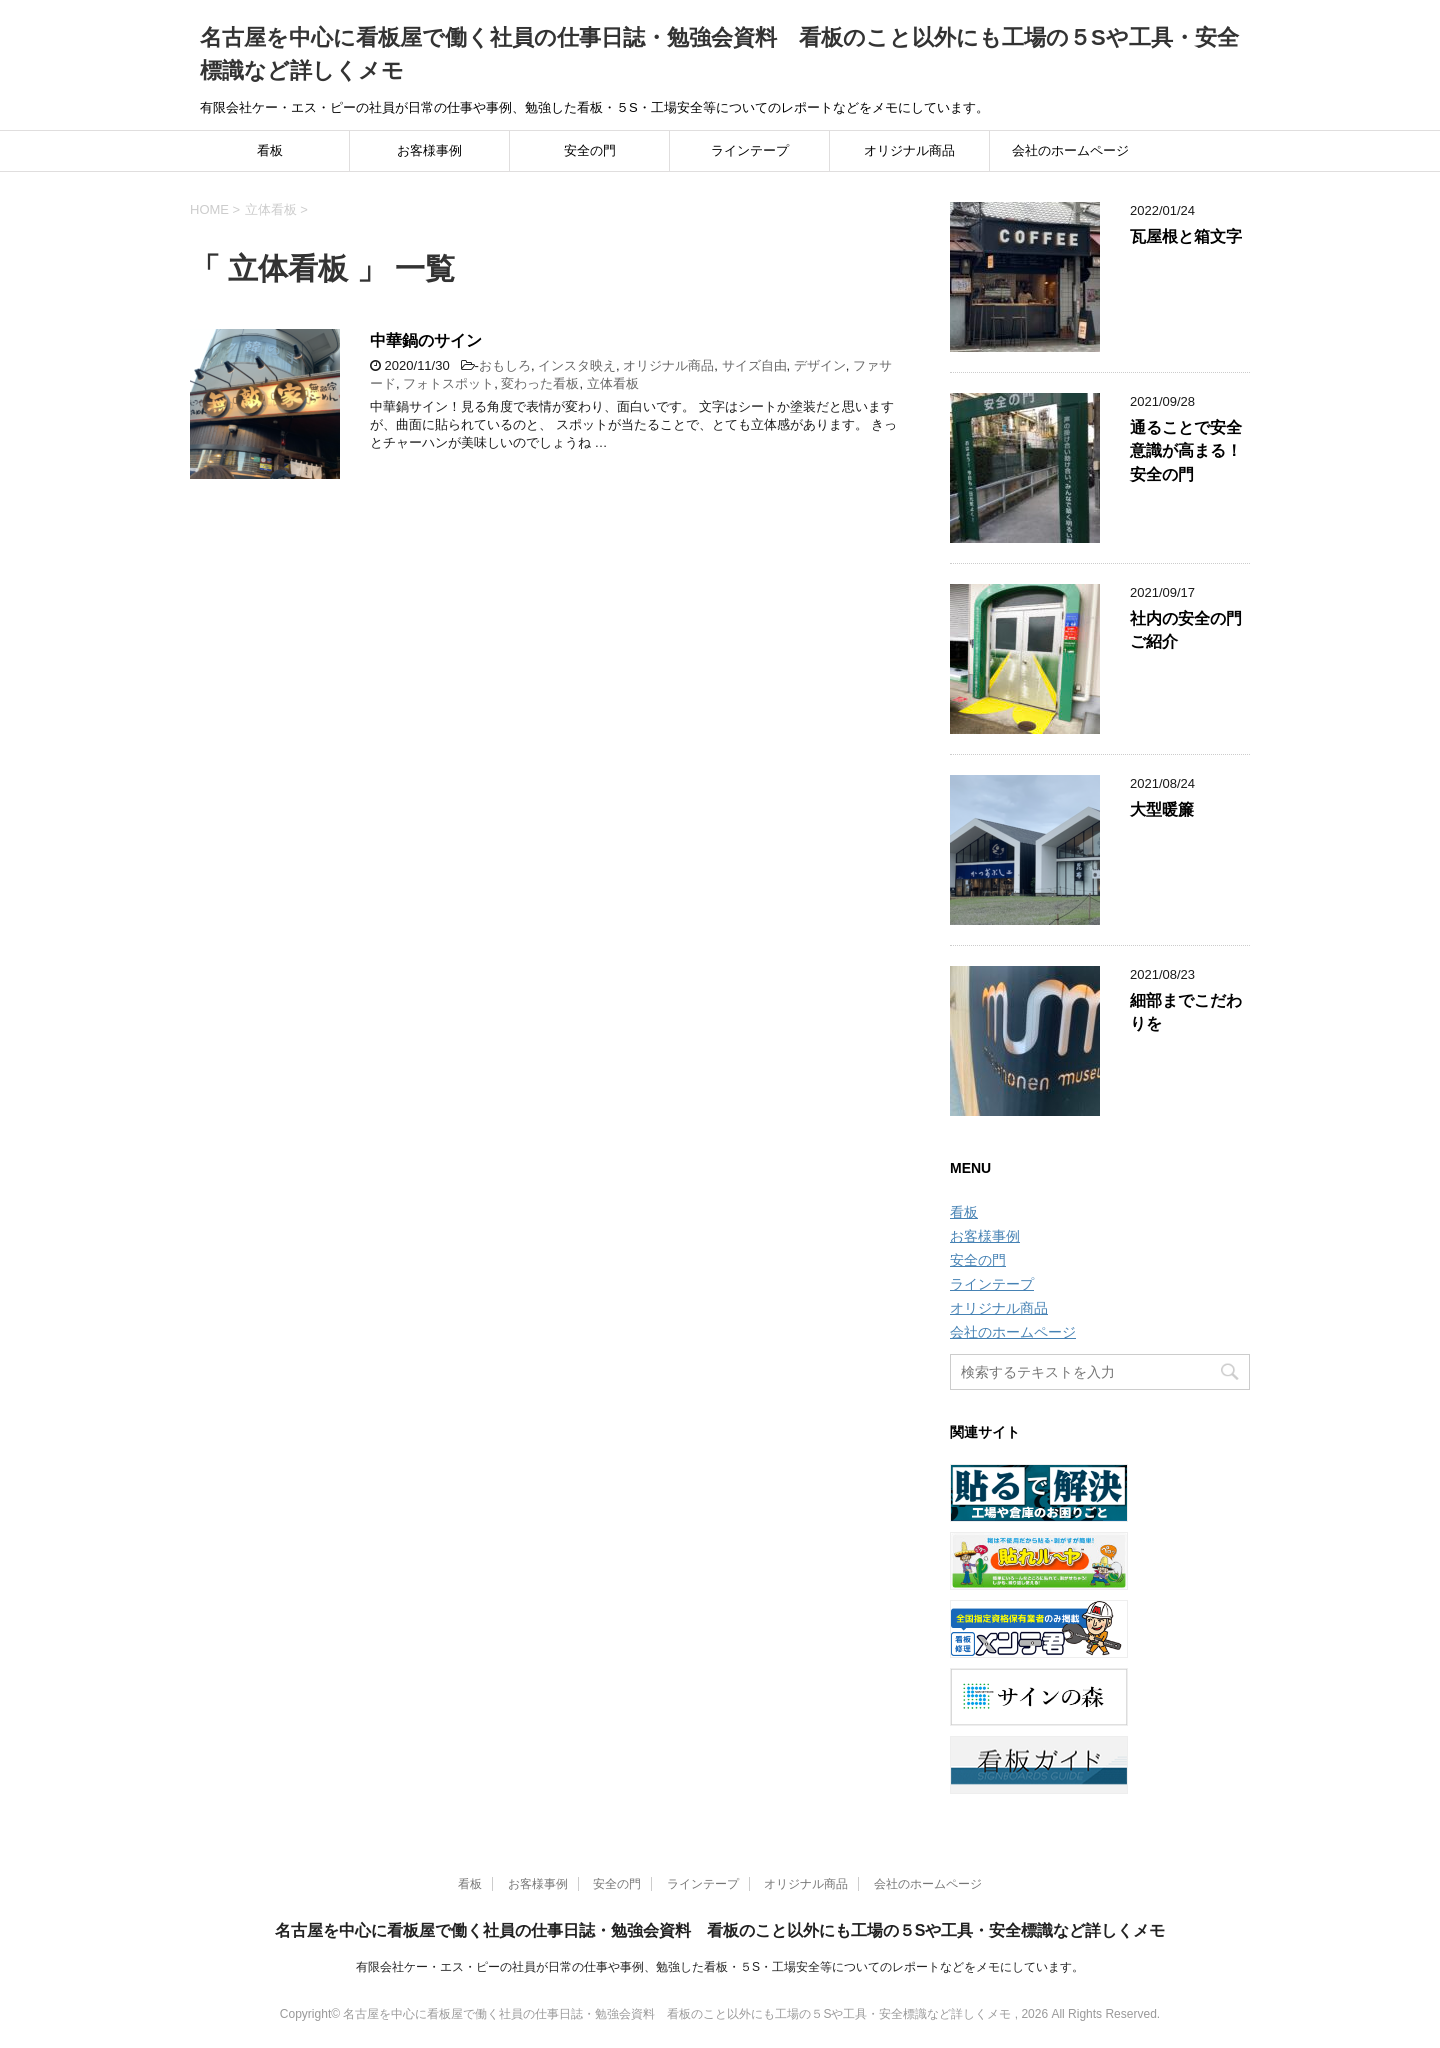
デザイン (820, 365)
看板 (270, 150)
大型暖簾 (1162, 809)
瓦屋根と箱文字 (1186, 236)
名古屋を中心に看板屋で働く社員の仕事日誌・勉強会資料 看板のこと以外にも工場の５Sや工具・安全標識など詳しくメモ (720, 1930)
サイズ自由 (754, 365)
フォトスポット (448, 383)
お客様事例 (429, 150)
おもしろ (505, 365)
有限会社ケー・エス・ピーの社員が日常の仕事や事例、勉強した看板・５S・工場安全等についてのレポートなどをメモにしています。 (720, 1967)
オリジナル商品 (909, 150)
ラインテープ (750, 150)
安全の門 (590, 150)
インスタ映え (577, 365)
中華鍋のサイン (426, 340)
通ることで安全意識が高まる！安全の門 (1186, 451)
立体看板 (613, 383)
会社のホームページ (1070, 150)
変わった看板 (540, 383)
